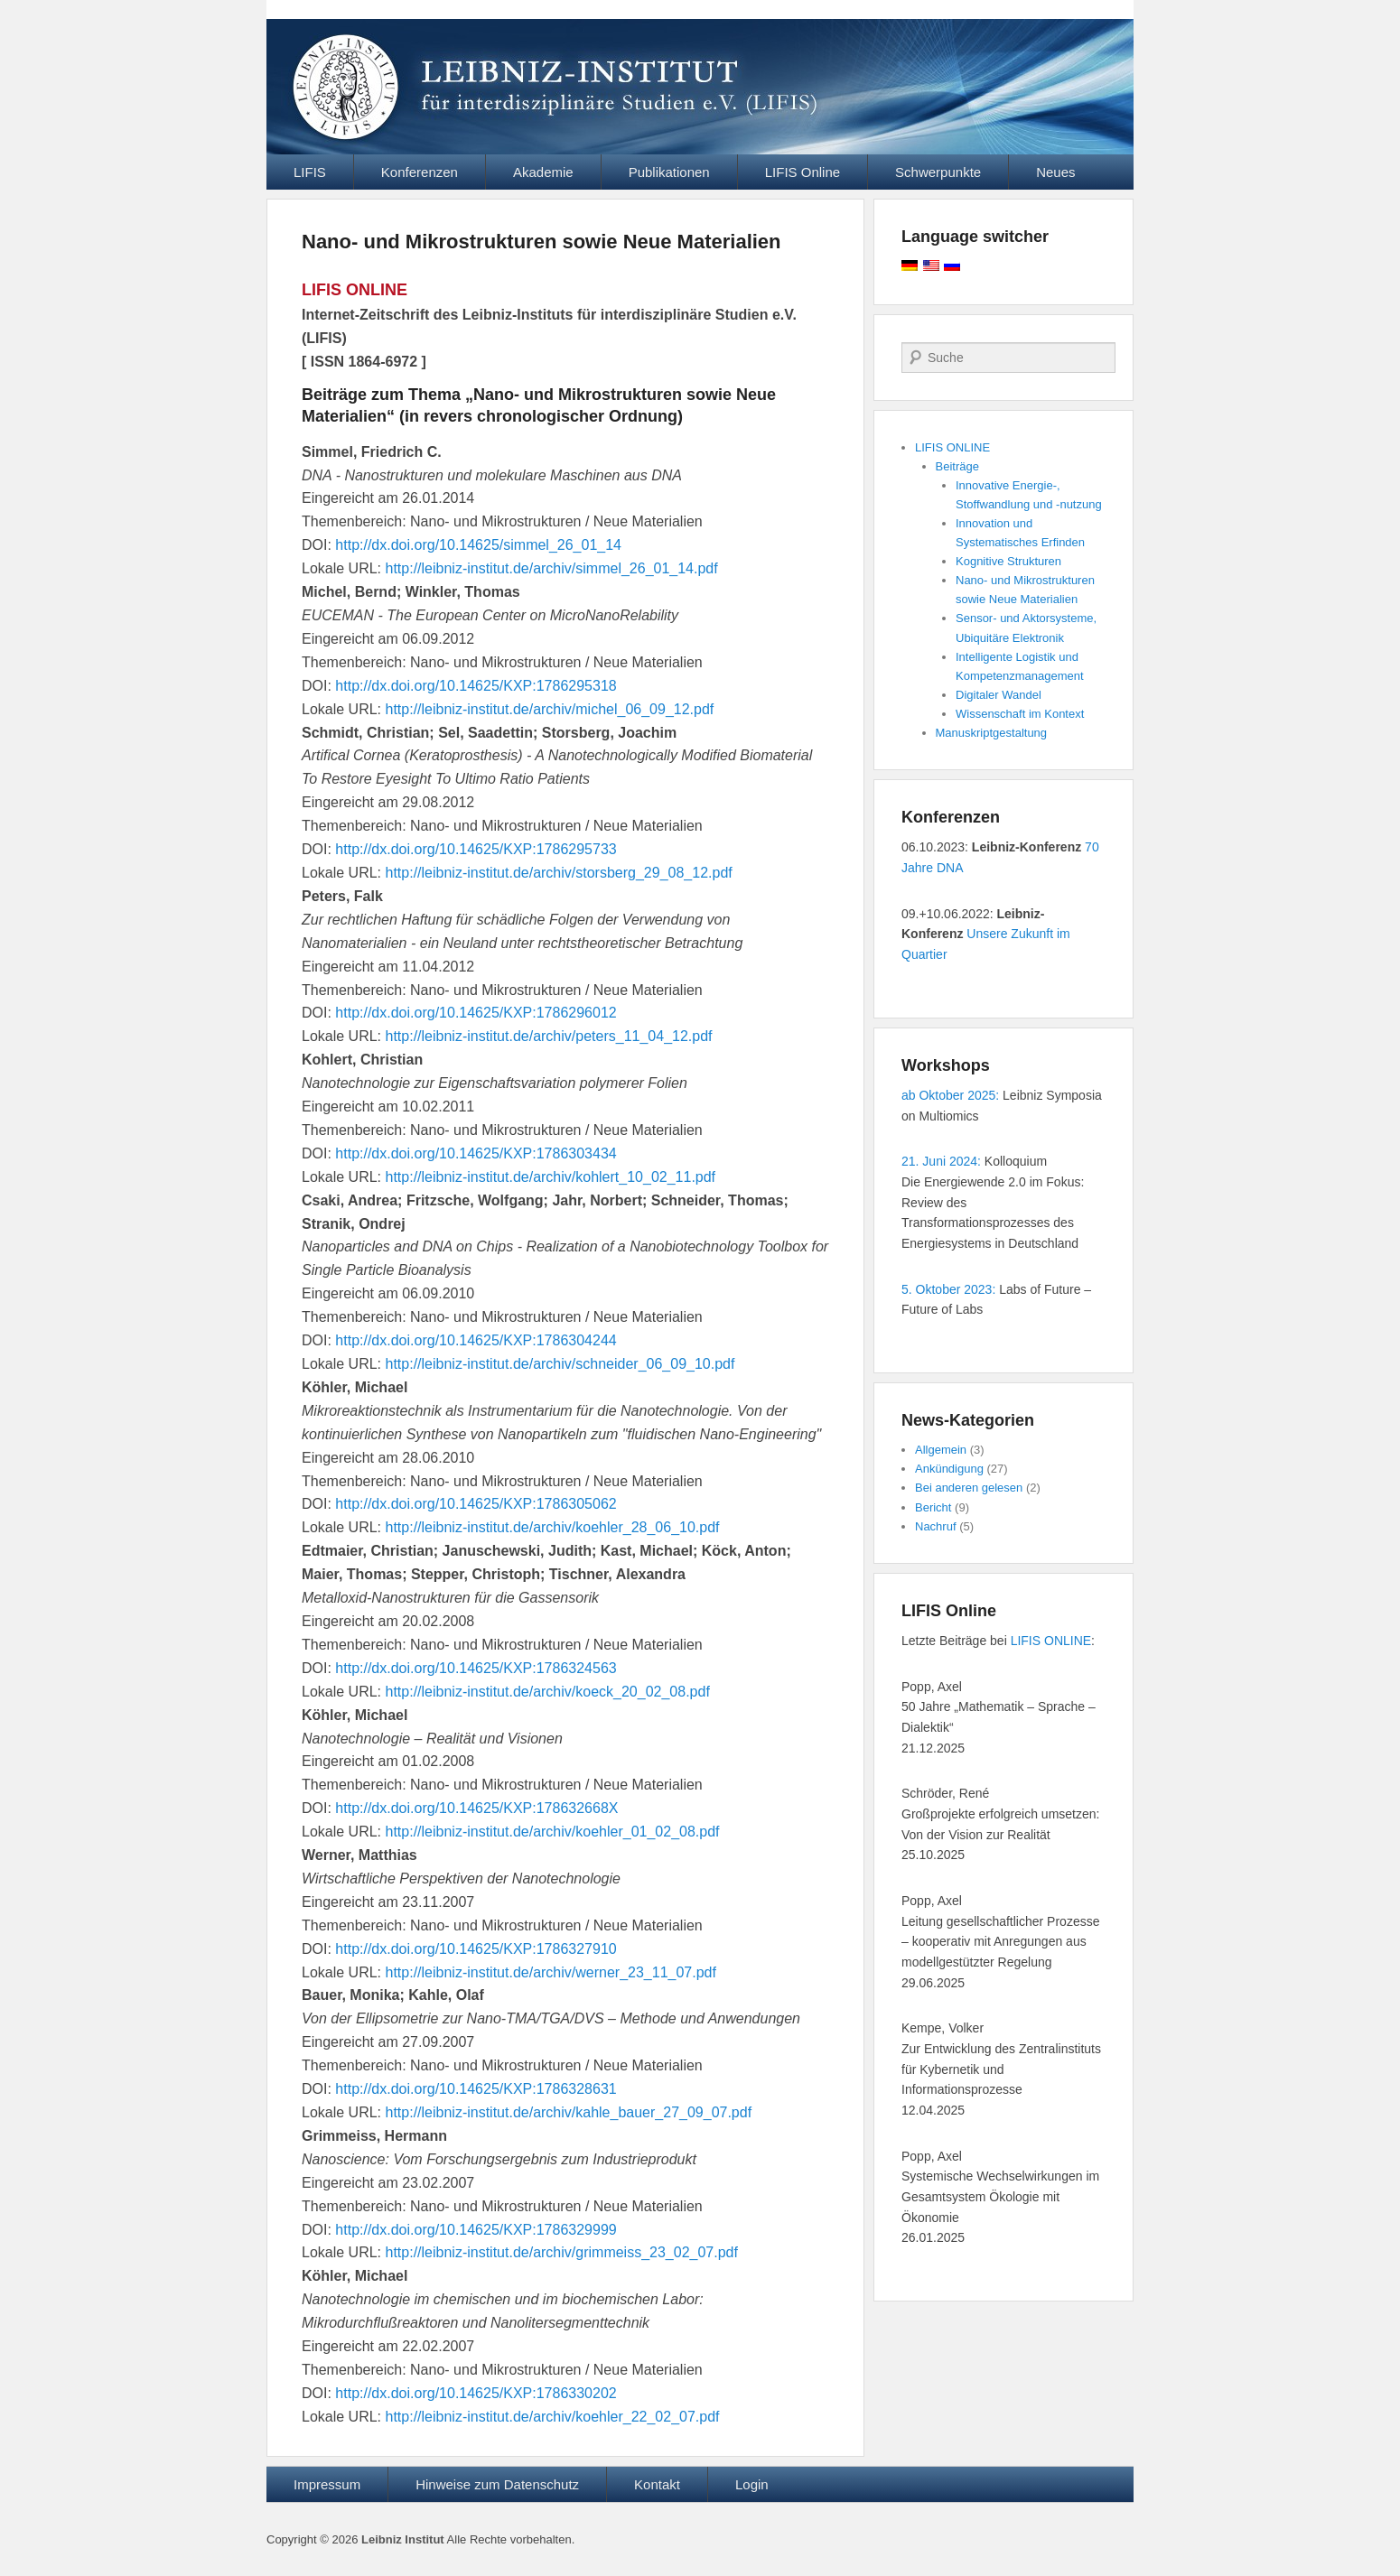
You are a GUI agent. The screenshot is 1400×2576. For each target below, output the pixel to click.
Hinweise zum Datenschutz (497, 2484)
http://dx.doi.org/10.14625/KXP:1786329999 (475, 2229)
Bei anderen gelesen (968, 1487)
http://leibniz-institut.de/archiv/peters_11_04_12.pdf (549, 1036)
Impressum (327, 2484)
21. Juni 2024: (941, 1161)
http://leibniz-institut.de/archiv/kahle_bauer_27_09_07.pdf (569, 2112)
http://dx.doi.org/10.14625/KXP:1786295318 (475, 685)
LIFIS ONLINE (952, 447)
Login (752, 2484)
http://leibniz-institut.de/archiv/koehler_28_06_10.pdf (553, 1527)
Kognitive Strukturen (1008, 561)
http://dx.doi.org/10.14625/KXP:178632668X (476, 1808)
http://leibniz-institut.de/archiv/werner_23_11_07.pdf (551, 1972)
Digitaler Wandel (998, 695)
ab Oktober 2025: (950, 1095)
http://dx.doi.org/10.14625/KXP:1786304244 (475, 1340)
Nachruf (936, 1526)
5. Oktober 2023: (948, 1289)
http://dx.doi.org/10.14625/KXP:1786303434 (475, 1153)
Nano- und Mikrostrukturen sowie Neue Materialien (541, 241)
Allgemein (940, 1449)
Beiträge (957, 466)
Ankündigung (949, 1468)
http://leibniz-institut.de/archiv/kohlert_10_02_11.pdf (551, 1177)
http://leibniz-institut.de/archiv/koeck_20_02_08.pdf (548, 1691)
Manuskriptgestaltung (992, 732)
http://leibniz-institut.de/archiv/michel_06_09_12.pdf (550, 709)
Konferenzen (419, 172)
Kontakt (657, 2484)
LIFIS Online (802, 172)
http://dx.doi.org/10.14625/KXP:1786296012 (475, 1012)
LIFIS (310, 172)
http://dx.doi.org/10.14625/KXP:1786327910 (475, 1949)
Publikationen (669, 172)
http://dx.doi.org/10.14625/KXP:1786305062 (475, 1503)
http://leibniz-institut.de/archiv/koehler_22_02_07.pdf (553, 2416)
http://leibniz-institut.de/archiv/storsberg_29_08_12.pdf (559, 872)
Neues (1055, 172)
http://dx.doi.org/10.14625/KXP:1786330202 (475, 2393)
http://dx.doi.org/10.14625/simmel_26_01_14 (478, 545)
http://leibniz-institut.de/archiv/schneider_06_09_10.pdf (560, 1364)
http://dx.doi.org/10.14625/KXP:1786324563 (475, 1668)
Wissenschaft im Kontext (1020, 714)
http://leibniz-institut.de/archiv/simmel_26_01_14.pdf (552, 568)
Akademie (543, 172)
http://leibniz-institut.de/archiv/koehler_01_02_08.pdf (553, 1831)
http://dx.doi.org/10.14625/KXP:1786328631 (475, 2089)
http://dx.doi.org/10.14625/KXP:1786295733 (475, 849)
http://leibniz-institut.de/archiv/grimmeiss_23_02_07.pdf (562, 2252)
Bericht (933, 1507)
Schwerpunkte (938, 172)
